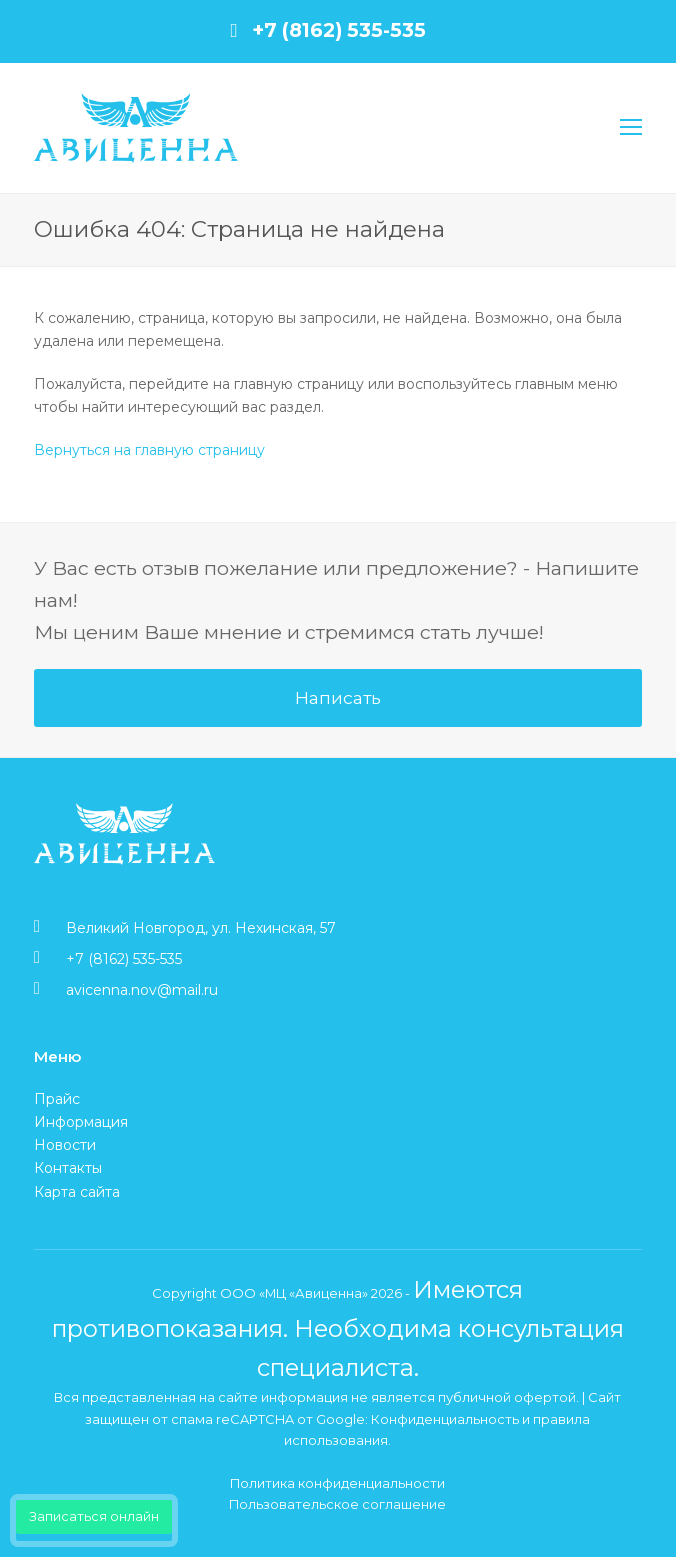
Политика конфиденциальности (337, 1483)
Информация (81, 1122)
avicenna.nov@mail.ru (142, 990)
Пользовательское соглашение (337, 1504)
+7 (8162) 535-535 (339, 30)
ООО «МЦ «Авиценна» (294, 1293)
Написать (338, 697)
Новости (65, 1145)
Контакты (68, 1168)
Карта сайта (77, 1192)
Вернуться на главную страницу (149, 450)
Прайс (57, 1099)
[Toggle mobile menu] (631, 128)
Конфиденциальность (445, 1419)
